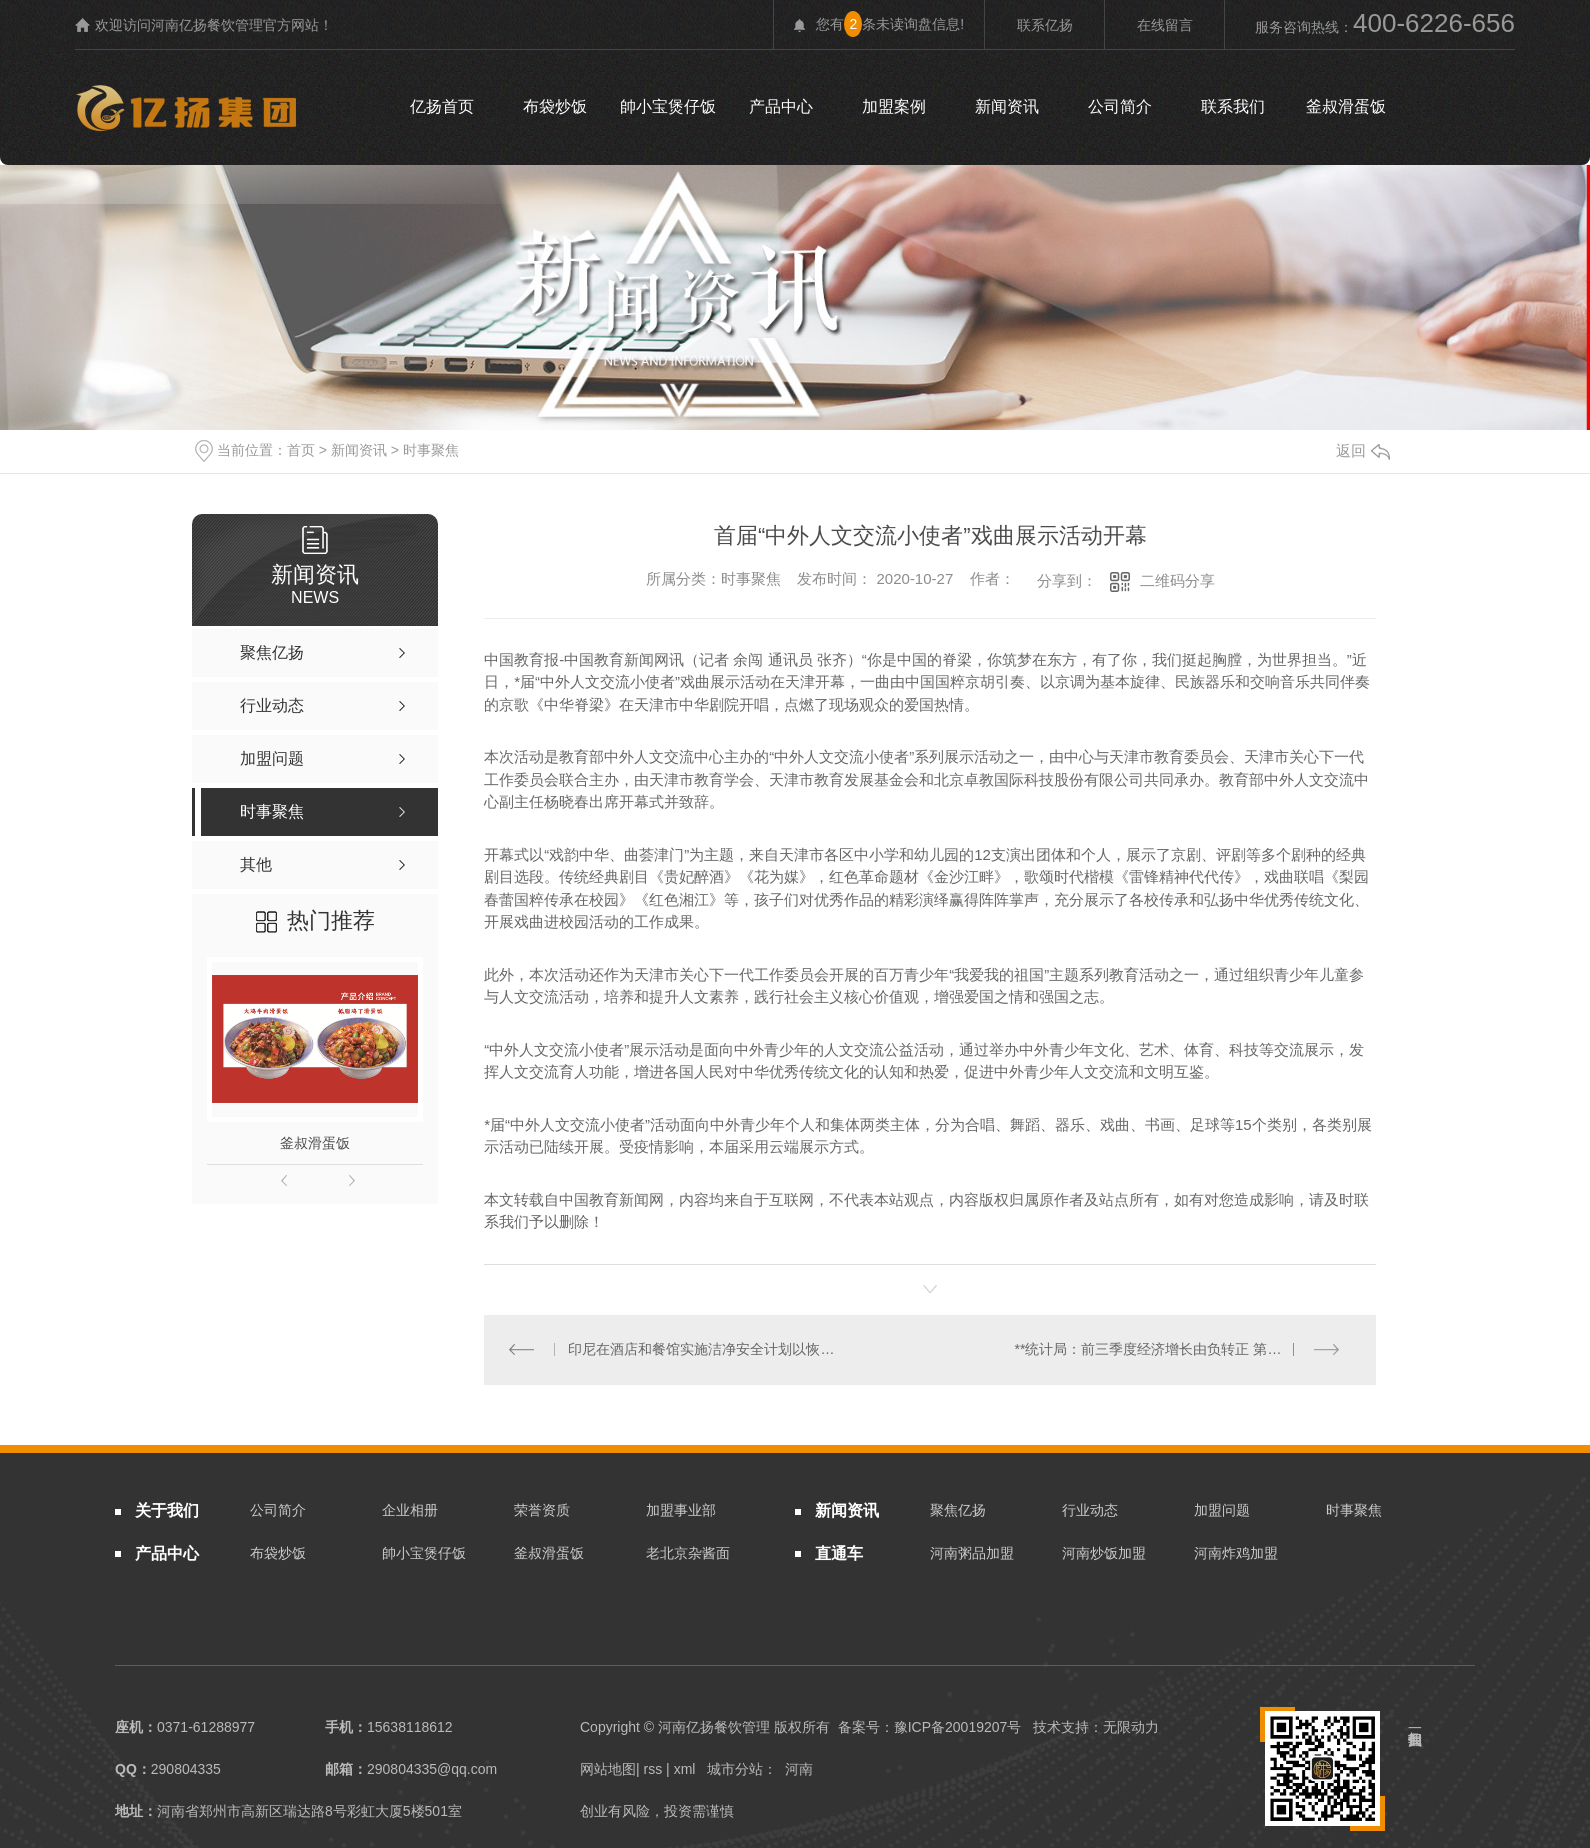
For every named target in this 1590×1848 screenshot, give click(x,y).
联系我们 (1233, 106)
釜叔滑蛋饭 (1346, 106)
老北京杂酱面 (688, 1553)
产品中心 (781, 106)
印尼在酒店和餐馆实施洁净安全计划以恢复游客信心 (707, 1350)
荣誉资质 (542, 1511)
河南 (799, 1770)
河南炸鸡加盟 (1236, 1553)
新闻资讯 (1007, 106)
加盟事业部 (681, 1511)
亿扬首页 (442, 106)
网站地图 (608, 1770)
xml (685, 1770)
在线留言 (1165, 25)
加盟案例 (894, 106)
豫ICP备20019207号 (958, 1728)
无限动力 (1131, 1728)
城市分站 (735, 1770)
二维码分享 (1177, 580)
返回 (1363, 450)
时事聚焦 (431, 450)
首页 (301, 450)
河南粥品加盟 (972, 1553)
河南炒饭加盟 (1104, 1553)
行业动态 (1090, 1511)
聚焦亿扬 (958, 1511)
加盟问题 (1222, 1511)
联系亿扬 (1045, 25)
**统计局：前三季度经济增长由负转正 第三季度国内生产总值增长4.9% (1183, 1350)
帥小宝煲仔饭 (668, 106)
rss (653, 1770)
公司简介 (1120, 106)
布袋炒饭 (555, 106)
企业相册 (410, 1511)
